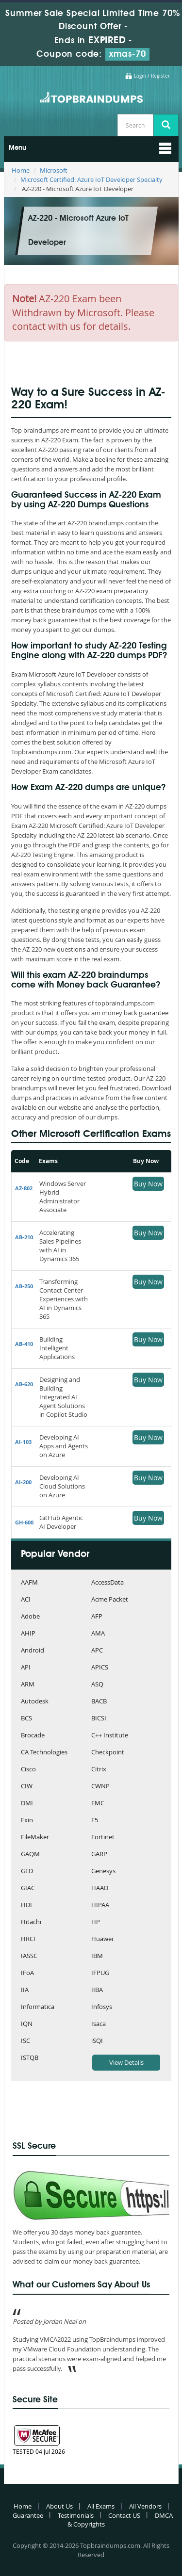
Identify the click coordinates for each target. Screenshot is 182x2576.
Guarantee (28, 2515)
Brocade (33, 1735)
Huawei (102, 1939)
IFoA (27, 1973)
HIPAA (100, 1905)
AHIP (28, 1633)
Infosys (101, 2007)
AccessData (107, 1583)
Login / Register (152, 76)
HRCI (28, 1939)
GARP (99, 1854)
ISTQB (29, 2058)
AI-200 (23, 1482)
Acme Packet (109, 1600)
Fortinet (103, 1837)
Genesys (103, 1871)
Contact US (124, 2515)
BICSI (98, 1718)
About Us (59, 2506)
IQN (27, 2024)
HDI (26, 1905)
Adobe (30, 1616)
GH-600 (24, 1522)
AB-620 (24, 1384)
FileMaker (35, 1837)
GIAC (28, 1888)
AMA (98, 1633)
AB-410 (24, 1343)
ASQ (97, 1684)
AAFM (29, 1583)
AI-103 (23, 1441)
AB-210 (24, 1237)
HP (95, 1922)
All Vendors (145, 2506)
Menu (17, 148)
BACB (99, 1701)
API (26, 1667)
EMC (97, 1803)
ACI (26, 1600)
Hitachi (31, 1922)
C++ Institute (109, 1735)
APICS (99, 1667)
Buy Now (148, 1183)
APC (97, 1650)
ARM (27, 1684)
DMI (27, 1803)
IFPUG (100, 1973)
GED (27, 1871)
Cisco (28, 1769)
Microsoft (53, 170)
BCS (26, 1718)
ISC (25, 2041)
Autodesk (35, 1701)
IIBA (97, 1990)
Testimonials (76, 2515)
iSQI (97, 2041)
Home (21, 170)
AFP (96, 1616)
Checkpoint (107, 1752)
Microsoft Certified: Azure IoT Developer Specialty (91, 179)
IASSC (29, 1956)
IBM (97, 1956)
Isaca (98, 2024)
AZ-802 (24, 1188)
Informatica (37, 2007)
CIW (27, 1786)
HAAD (99, 1888)
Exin (27, 1820)
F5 (94, 1820)
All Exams (101, 2506)
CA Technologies (44, 1752)
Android (32, 1650)
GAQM (30, 1854)
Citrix (98, 1769)
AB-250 (24, 1286)
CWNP (100, 1786)
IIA (25, 1990)
